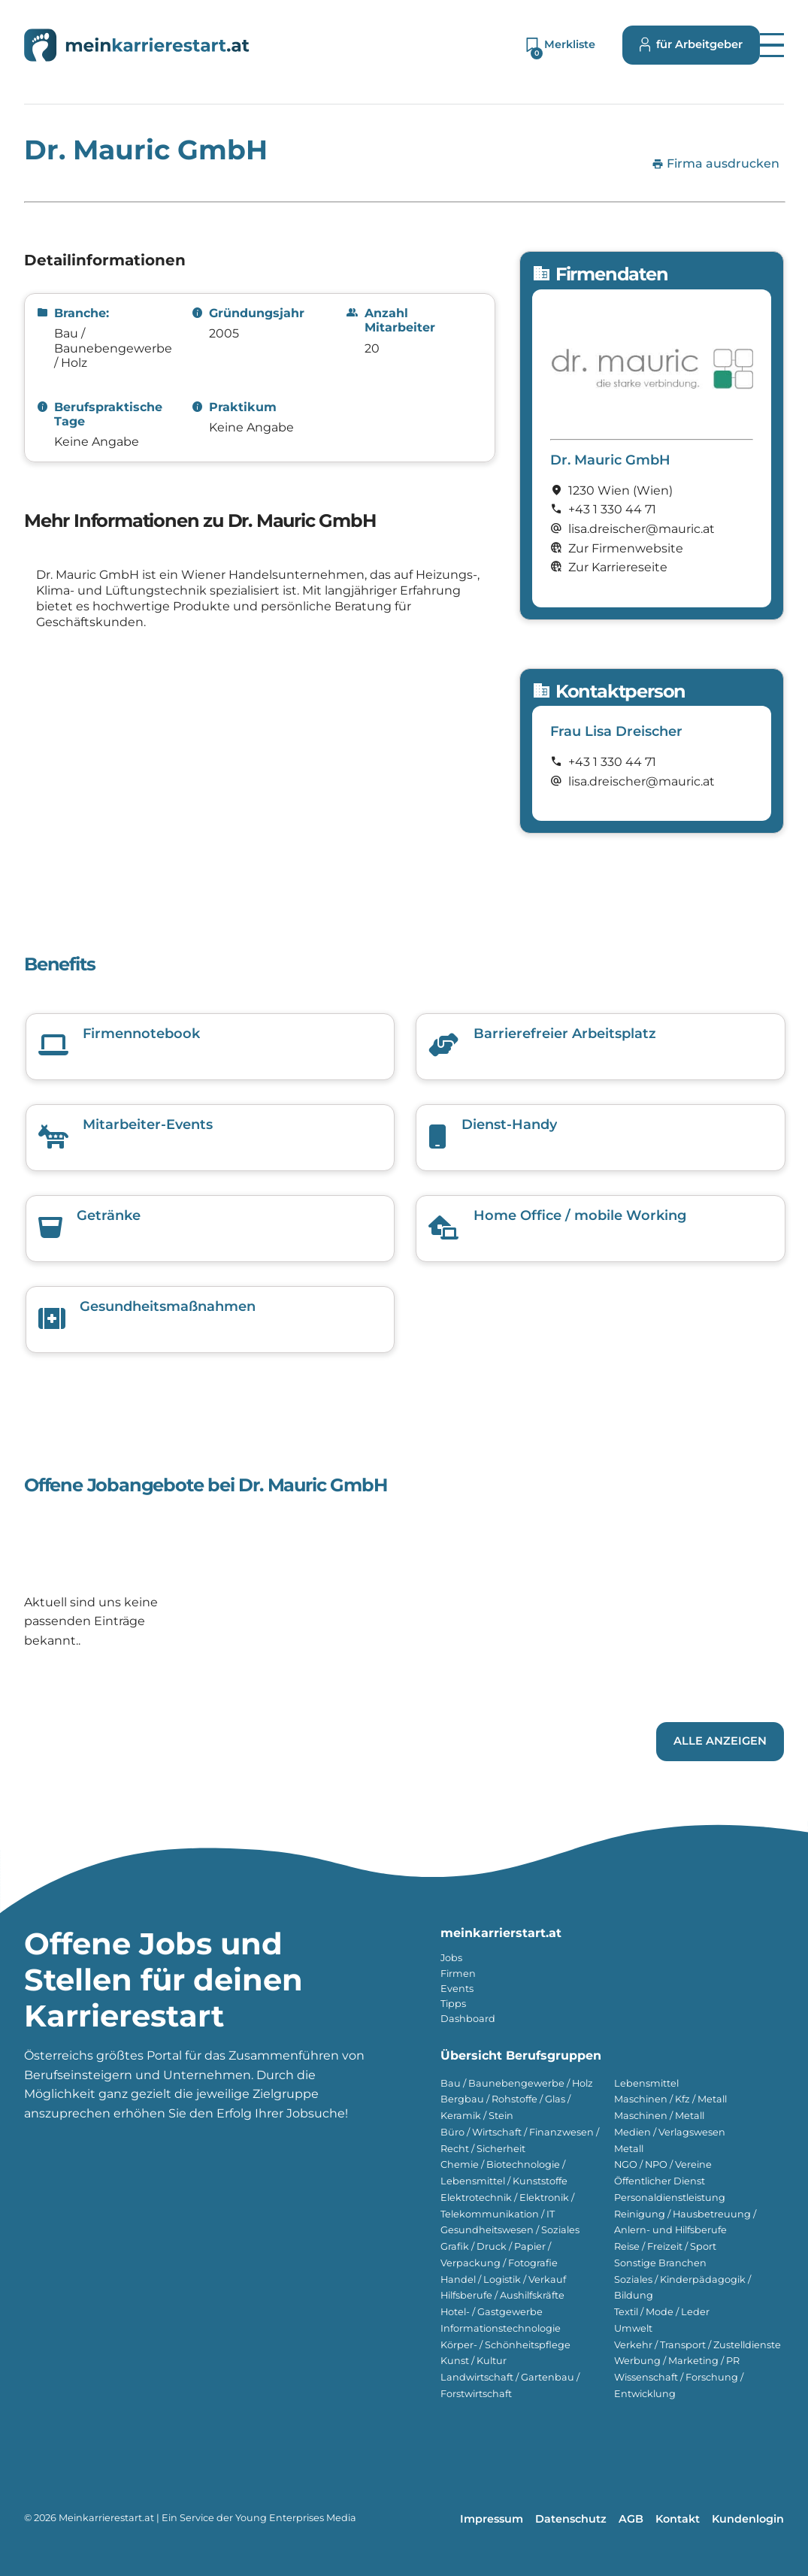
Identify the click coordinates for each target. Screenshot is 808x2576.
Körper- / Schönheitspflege (505, 2344)
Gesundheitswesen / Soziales (510, 2229)
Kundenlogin (748, 2519)
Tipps (453, 2003)
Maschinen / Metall (659, 2115)
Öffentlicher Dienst (659, 2181)
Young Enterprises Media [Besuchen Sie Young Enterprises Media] (295, 2517)
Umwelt (633, 2328)
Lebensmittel (646, 2083)
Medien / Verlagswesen (669, 2132)
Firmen (458, 1973)
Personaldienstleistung (669, 2197)
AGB (631, 2519)
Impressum (491, 2519)
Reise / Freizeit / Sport (665, 2246)
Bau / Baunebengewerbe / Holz (516, 2083)
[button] (772, 45)
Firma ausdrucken (715, 163)
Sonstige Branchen (660, 2263)
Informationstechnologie (500, 2328)
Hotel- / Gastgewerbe (491, 2311)
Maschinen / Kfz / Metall (670, 2099)
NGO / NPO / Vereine (663, 2164)
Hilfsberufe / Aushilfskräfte (502, 2295)
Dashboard (467, 2018)
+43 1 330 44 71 (612, 509)
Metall (628, 2148)
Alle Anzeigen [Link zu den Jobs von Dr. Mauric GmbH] (720, 1741)
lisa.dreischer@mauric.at (641, 781)
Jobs (451, 1957)
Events (457, 1988)
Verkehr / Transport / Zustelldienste (697, 2344)
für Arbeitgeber (691, 45)
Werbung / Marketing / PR (677, 2360)
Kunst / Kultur (473, 2360)
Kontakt (677, 2519)
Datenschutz (571, 2519)
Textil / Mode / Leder (662, 2311)
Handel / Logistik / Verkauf (503, 2279)
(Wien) (653, 490)
